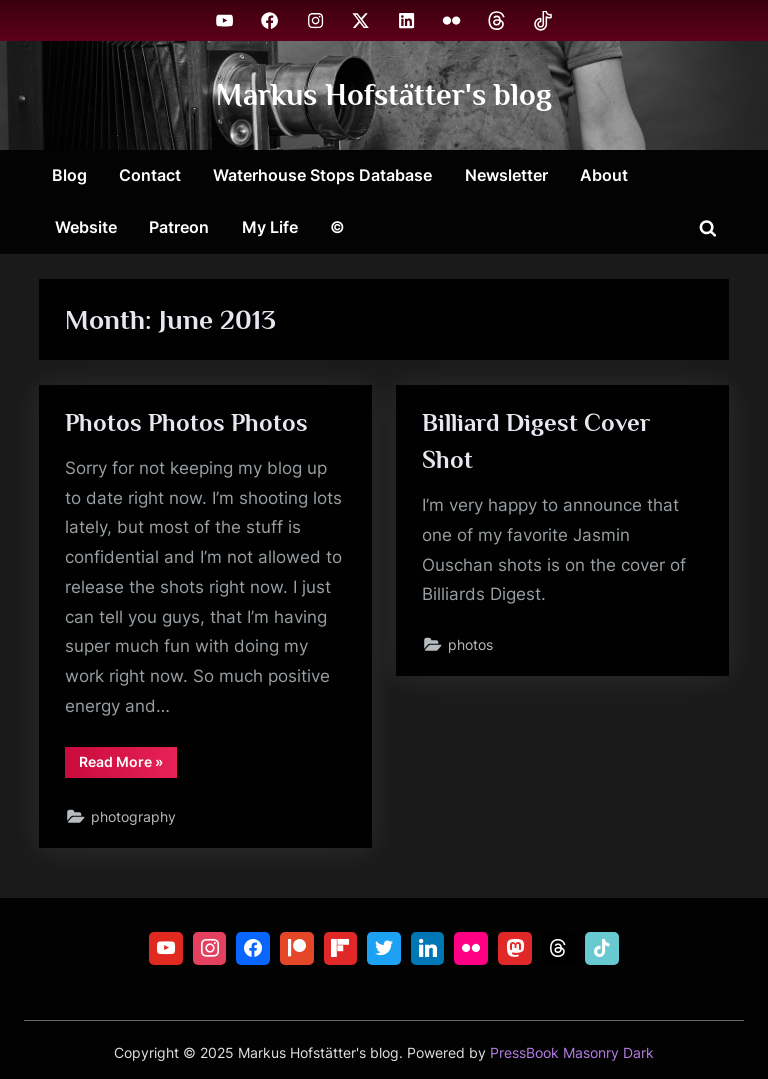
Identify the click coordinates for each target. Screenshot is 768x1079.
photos (470, 644)
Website (86, 227)
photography (133, 816)
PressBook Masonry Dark (572, 1053)
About (604, 175)
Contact (150, 175)
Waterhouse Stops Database (322, 175)
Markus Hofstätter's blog (384, 94)
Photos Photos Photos (186, 422)
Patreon (179, 227)
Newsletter (506, 175)
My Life (270, 227)
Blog (69, 175)
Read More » (128, 765)
